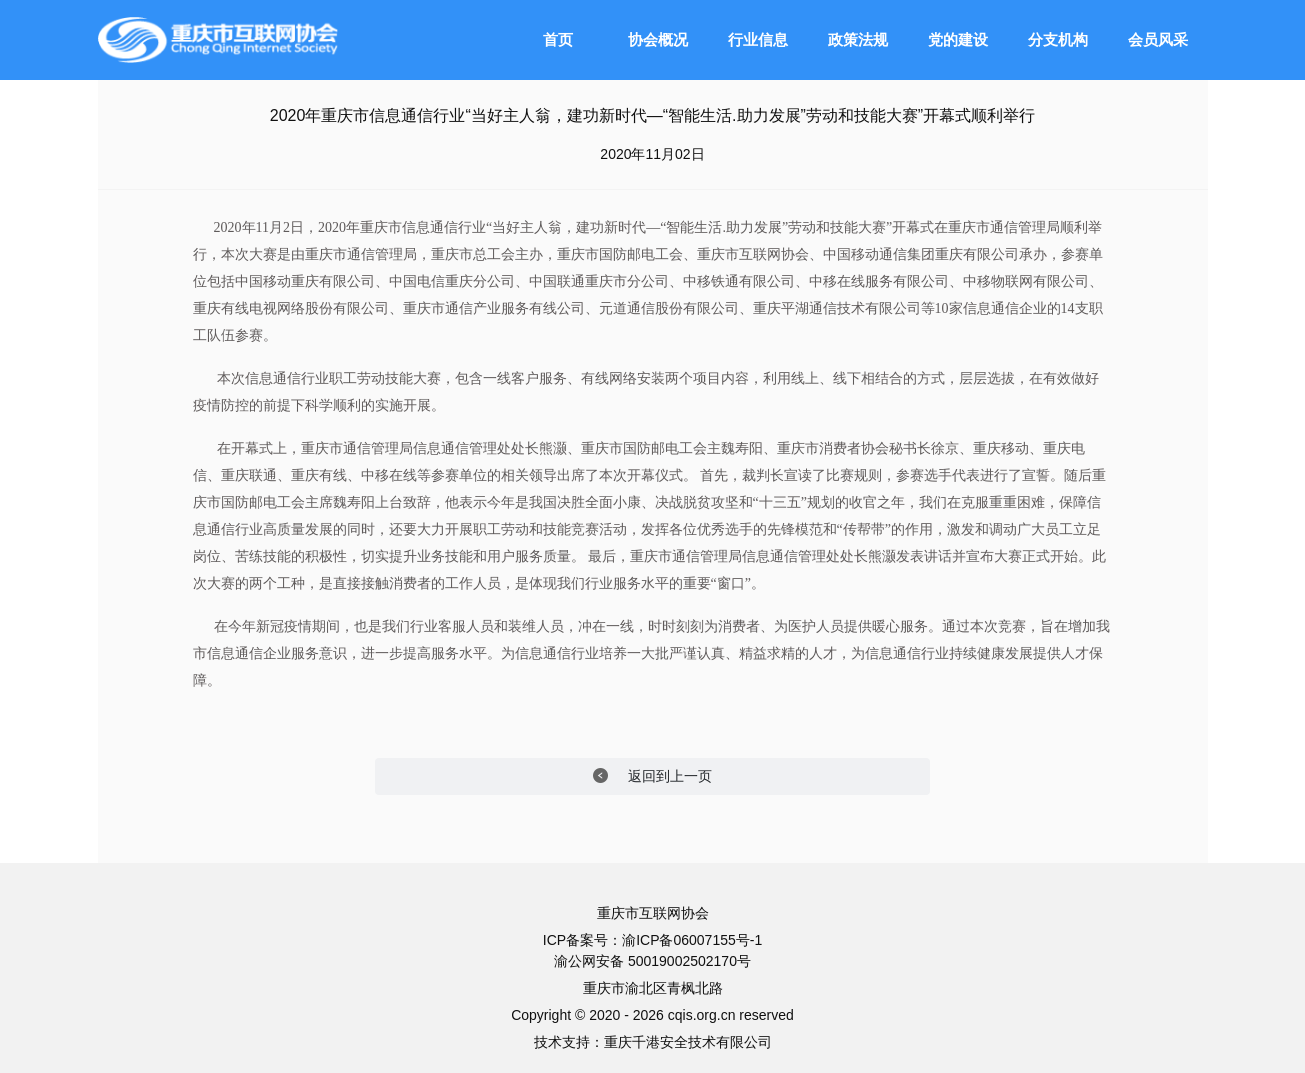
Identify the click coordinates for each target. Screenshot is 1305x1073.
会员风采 (1158, 39)
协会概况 (658, 39)
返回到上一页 (652, 776)
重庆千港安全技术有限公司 (688, 1042)
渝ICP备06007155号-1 (692, 940)
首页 (558, 39)
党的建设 (958, 39)
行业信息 (758, 39)
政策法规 (858, 39)
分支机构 (1058, 39)
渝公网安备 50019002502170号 (652, 961)
